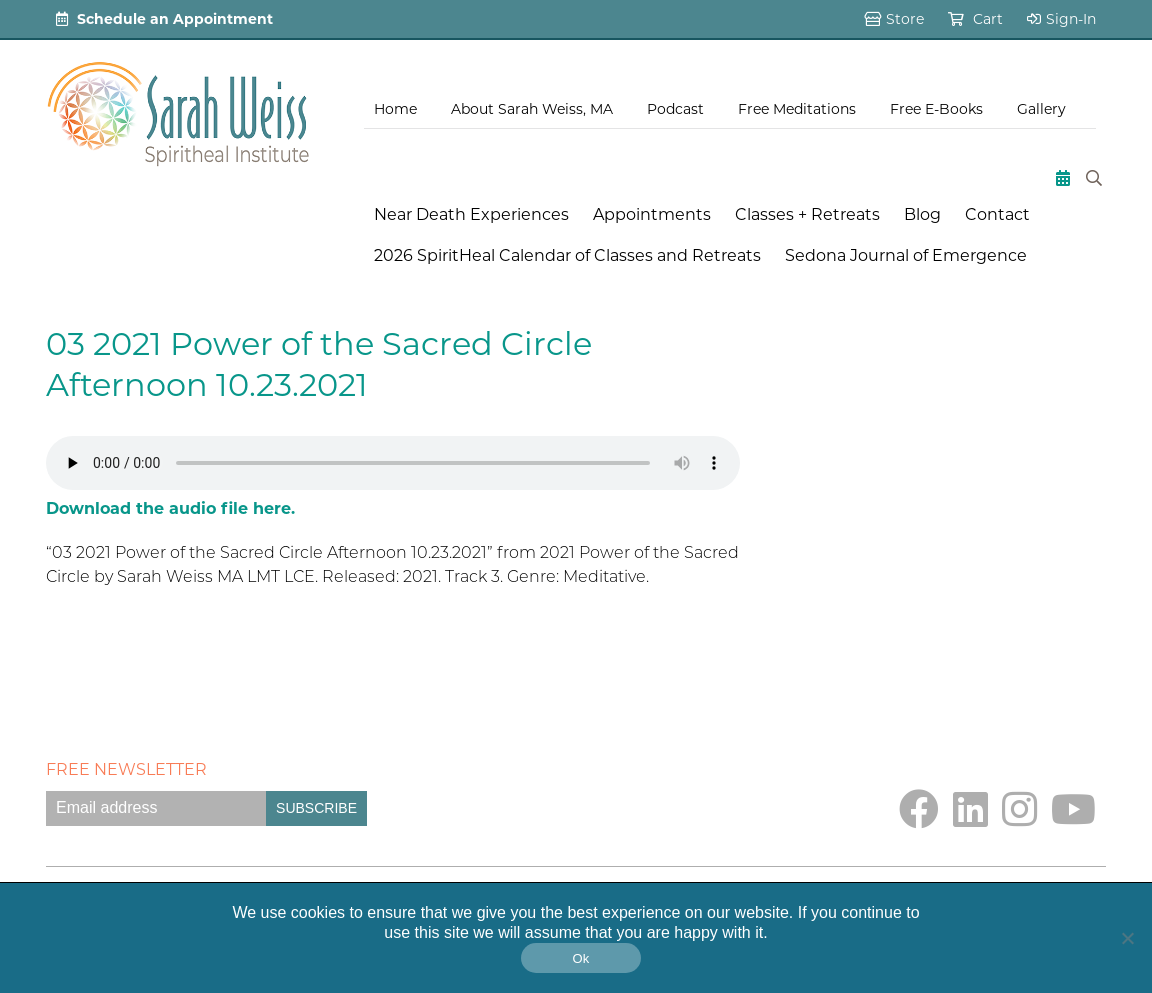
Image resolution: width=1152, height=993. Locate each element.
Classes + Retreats (807, 214)
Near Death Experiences (471, 214)
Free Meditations (797, 109)
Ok (580, 958)
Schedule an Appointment (164, 19)
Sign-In (1061, 19)
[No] (1127, 938)
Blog (922, 214)
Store (894, 19)
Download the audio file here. (170, 508)
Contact (997, 214)
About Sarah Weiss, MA (532, 109)
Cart (975, 19)
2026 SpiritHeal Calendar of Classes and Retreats (567, 255)
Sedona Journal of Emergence (906, 255)
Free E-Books (936, 109)
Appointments (652, 214)
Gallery (1041, 109)
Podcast (675, 109)
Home (395, 109)
